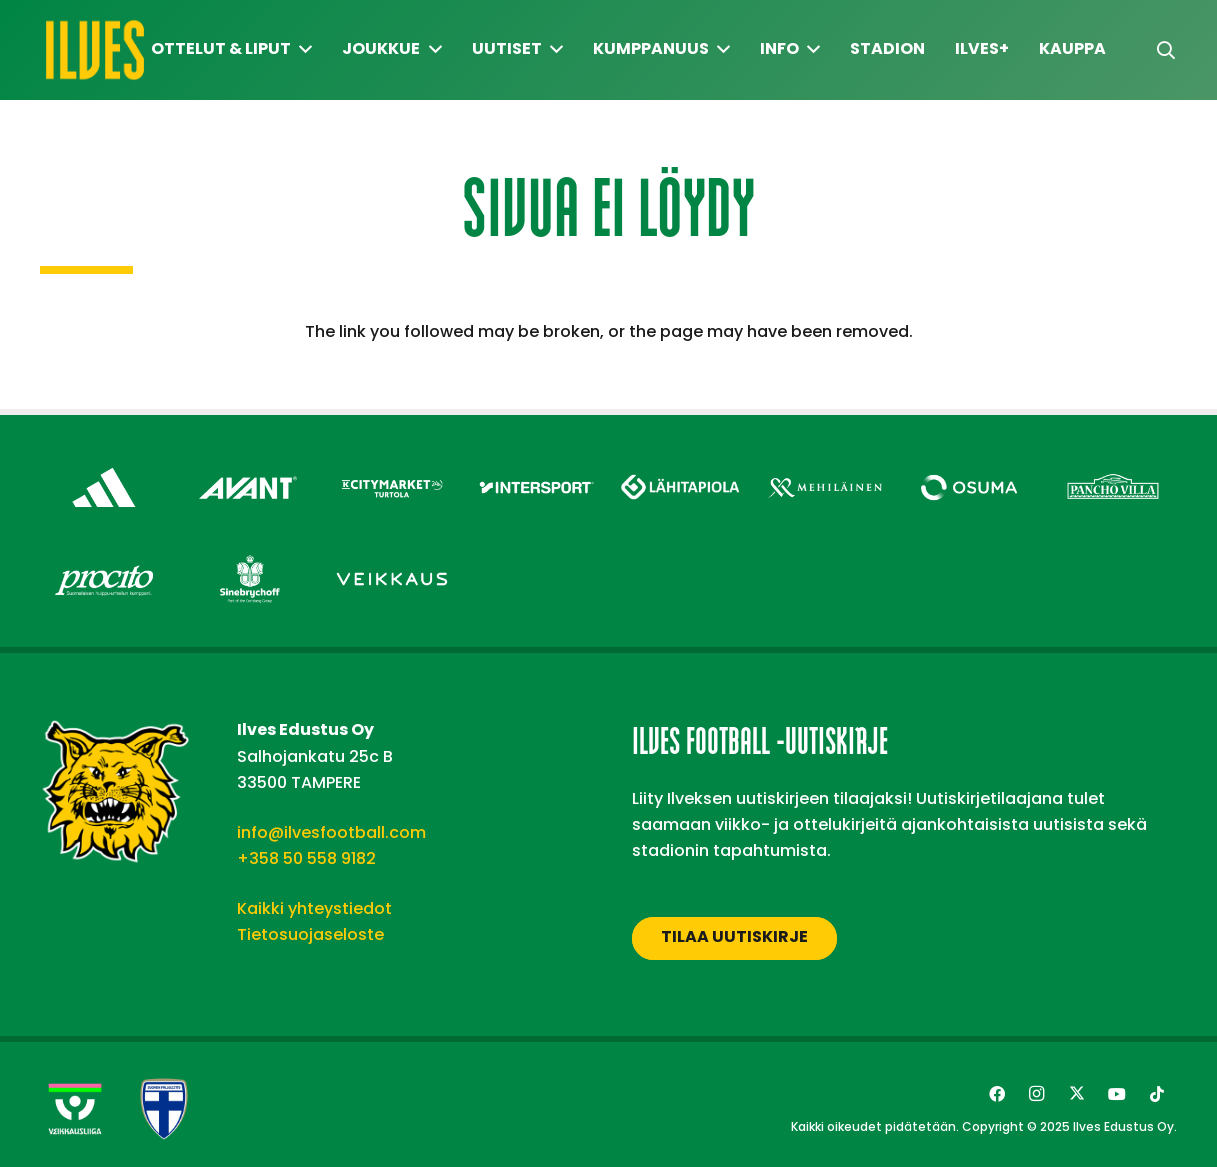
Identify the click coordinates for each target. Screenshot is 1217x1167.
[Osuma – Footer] (969, 464)
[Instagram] (1037, 1094)
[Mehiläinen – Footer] (825, 464)
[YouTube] (1117, 1094)
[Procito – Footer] (104, 555)
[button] (1166, 50)
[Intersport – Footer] (536, 464)
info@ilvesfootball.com (331, 832)
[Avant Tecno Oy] (248, 464)
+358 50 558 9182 (306, 858)
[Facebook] (997, 1094)
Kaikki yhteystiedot (314, 908)
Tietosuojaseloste (310, 934)
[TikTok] (1157, 1094)
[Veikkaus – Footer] (392, 555)
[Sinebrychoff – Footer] (248, 555)
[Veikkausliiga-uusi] (75, 1109)
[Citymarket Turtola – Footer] (392, 464)
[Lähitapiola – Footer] (681, 459)
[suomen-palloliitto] (164, 1109)
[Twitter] (1077, 1094)
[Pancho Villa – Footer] (1113, 464)
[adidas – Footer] (104, 464)
